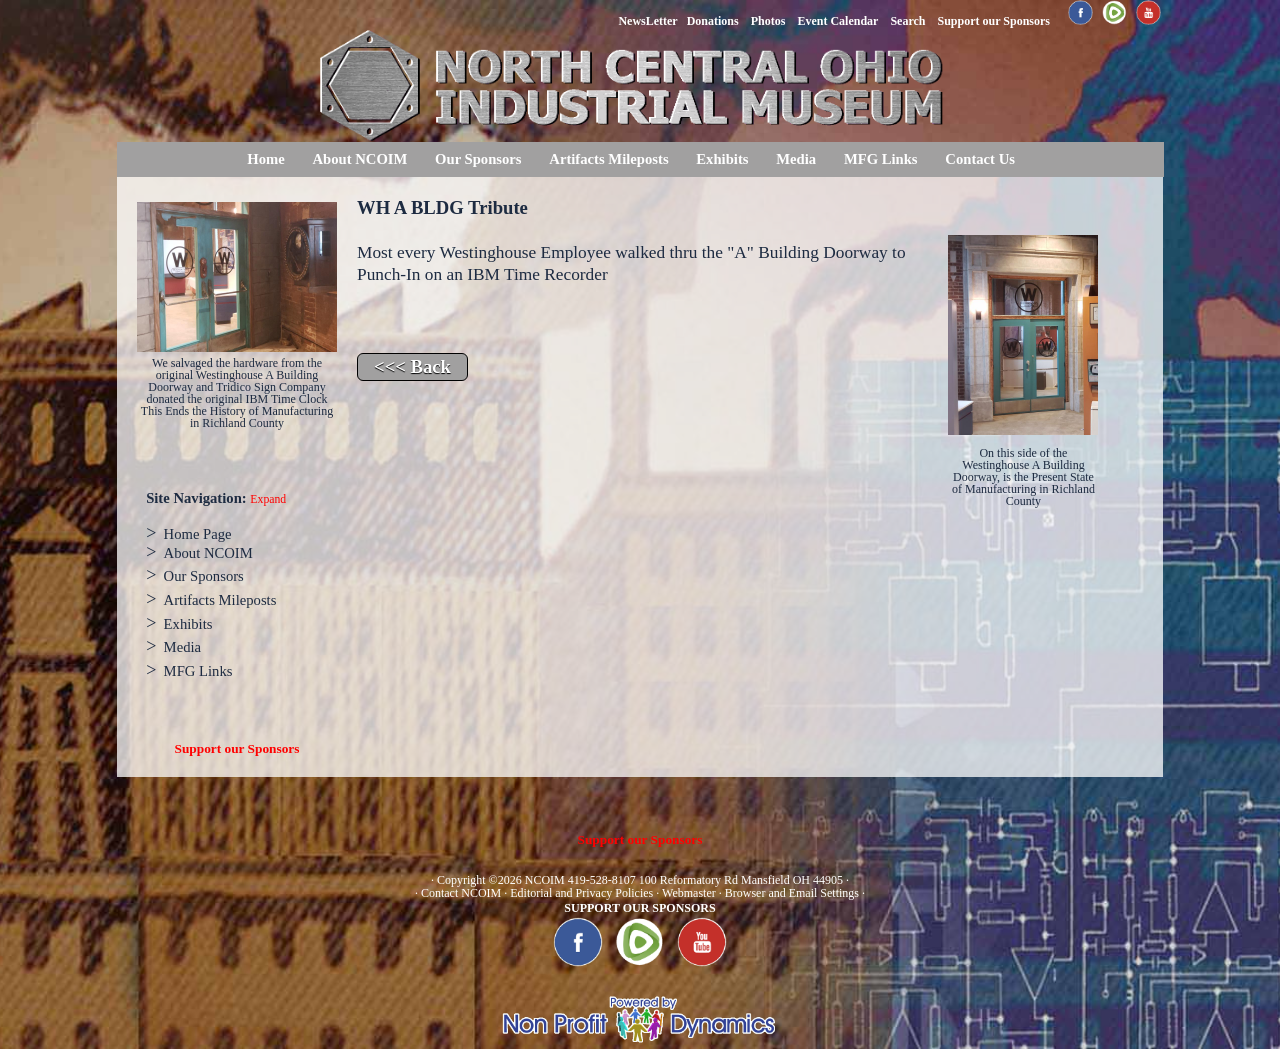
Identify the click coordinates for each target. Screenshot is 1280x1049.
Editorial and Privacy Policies (581, 893)
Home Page (198, 534)
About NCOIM (359, 159)
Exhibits (722, 159)
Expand (268, 499)
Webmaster (689, 893)
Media (796, 159)
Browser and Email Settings (792, 893)
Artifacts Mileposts (608, 159)
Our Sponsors (478, 159)
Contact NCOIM (461, 893)
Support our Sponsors (237, 748)
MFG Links (881, 159)
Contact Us (980, 159)
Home (265, 159)
